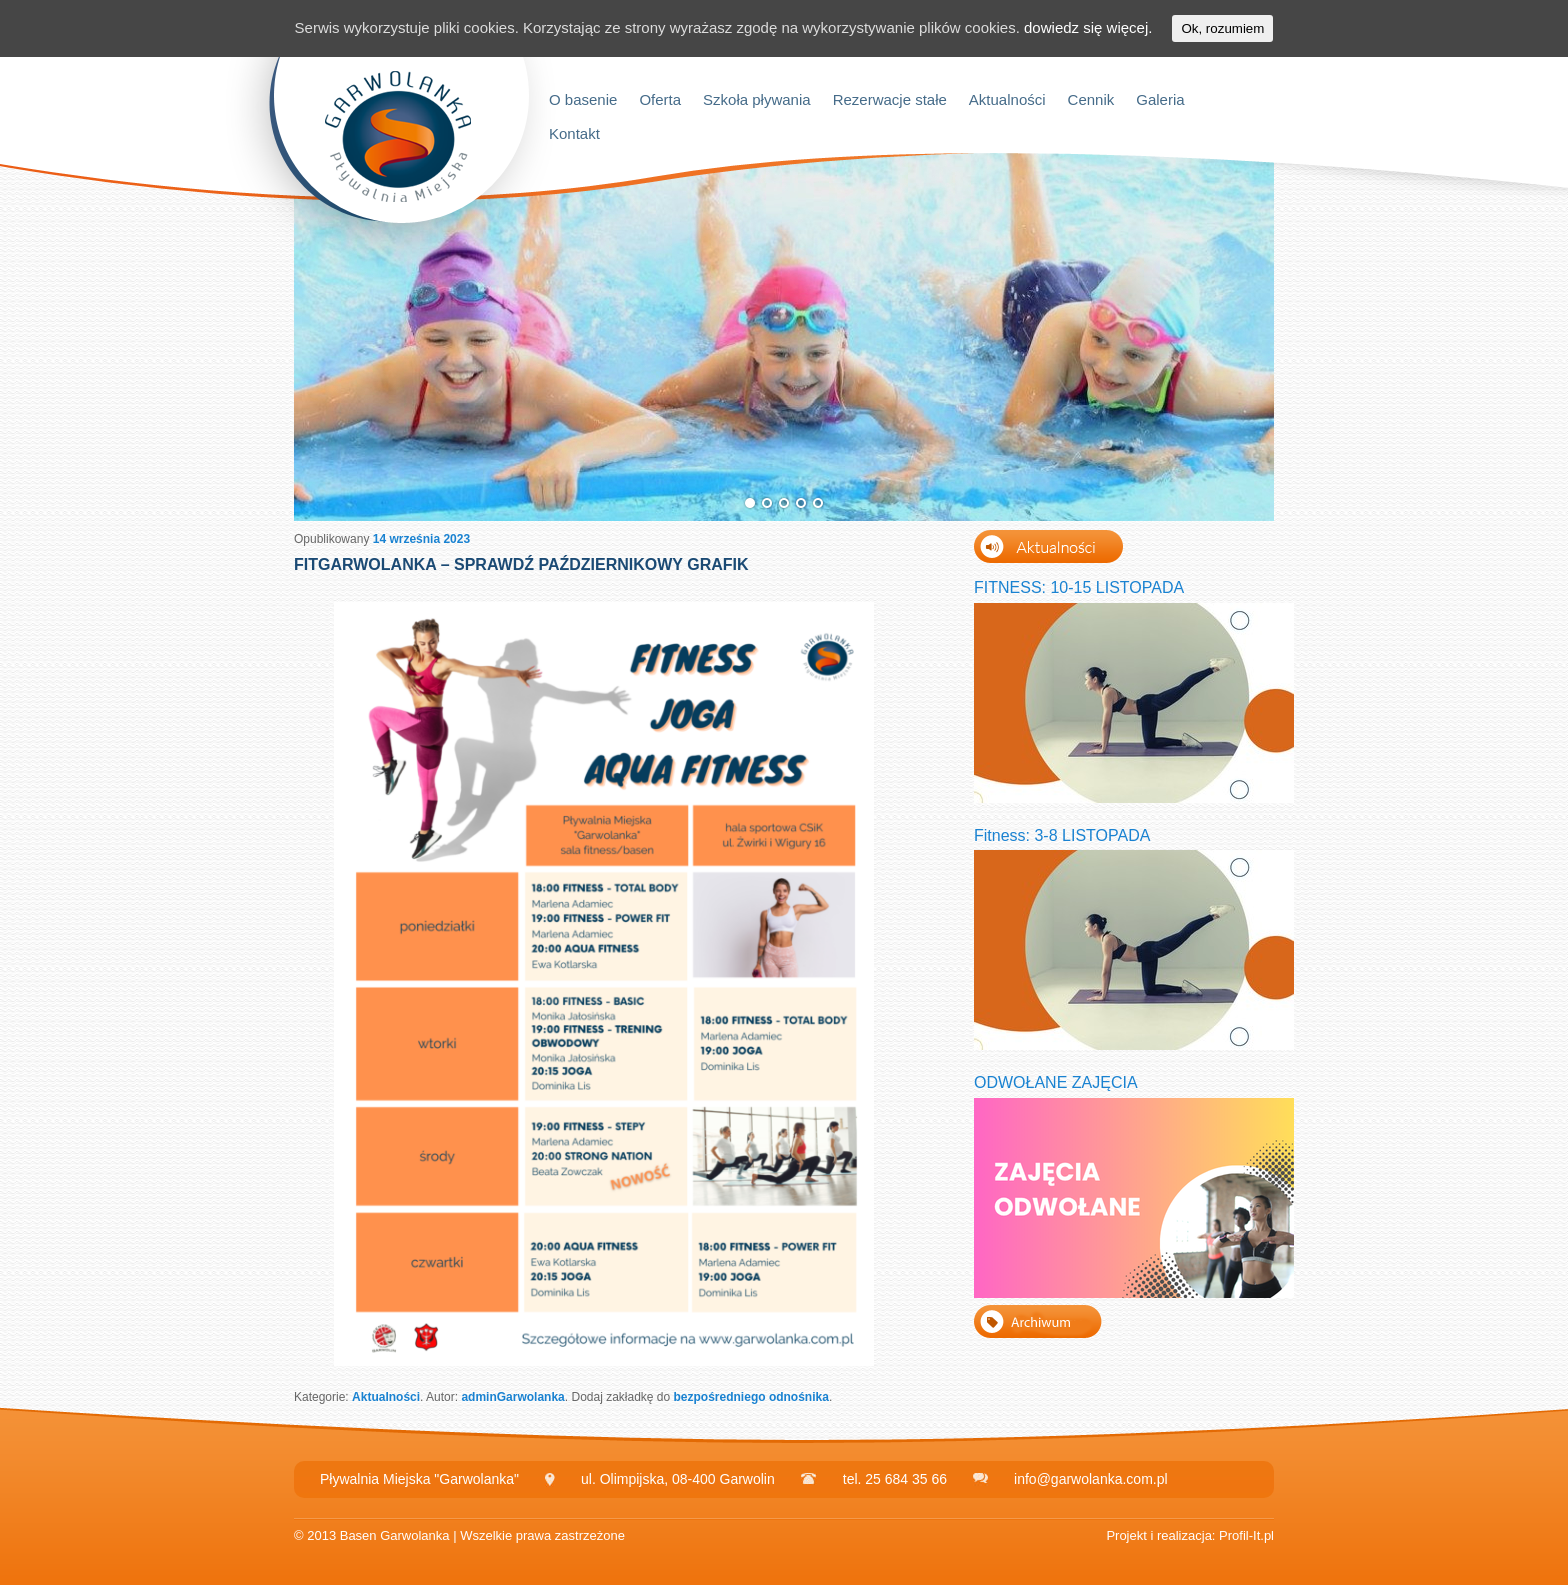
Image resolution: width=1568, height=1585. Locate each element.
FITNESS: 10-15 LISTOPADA (1079, 587)
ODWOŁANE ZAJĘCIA (1056, 1082)
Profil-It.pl (1246, 1535)
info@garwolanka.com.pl (1091, 1479)
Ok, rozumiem (1222, 28)
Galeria (1160, 99)
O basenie (583, 99)
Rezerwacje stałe (890, 99)
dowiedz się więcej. (1088, 27)
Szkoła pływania (757, 99)
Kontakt (574, 133)
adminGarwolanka (512, 1397)
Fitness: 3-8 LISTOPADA (1062, 835)
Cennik (1091, 99)
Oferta (660, 99)
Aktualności (1007, 99)
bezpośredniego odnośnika (751, 1397)
